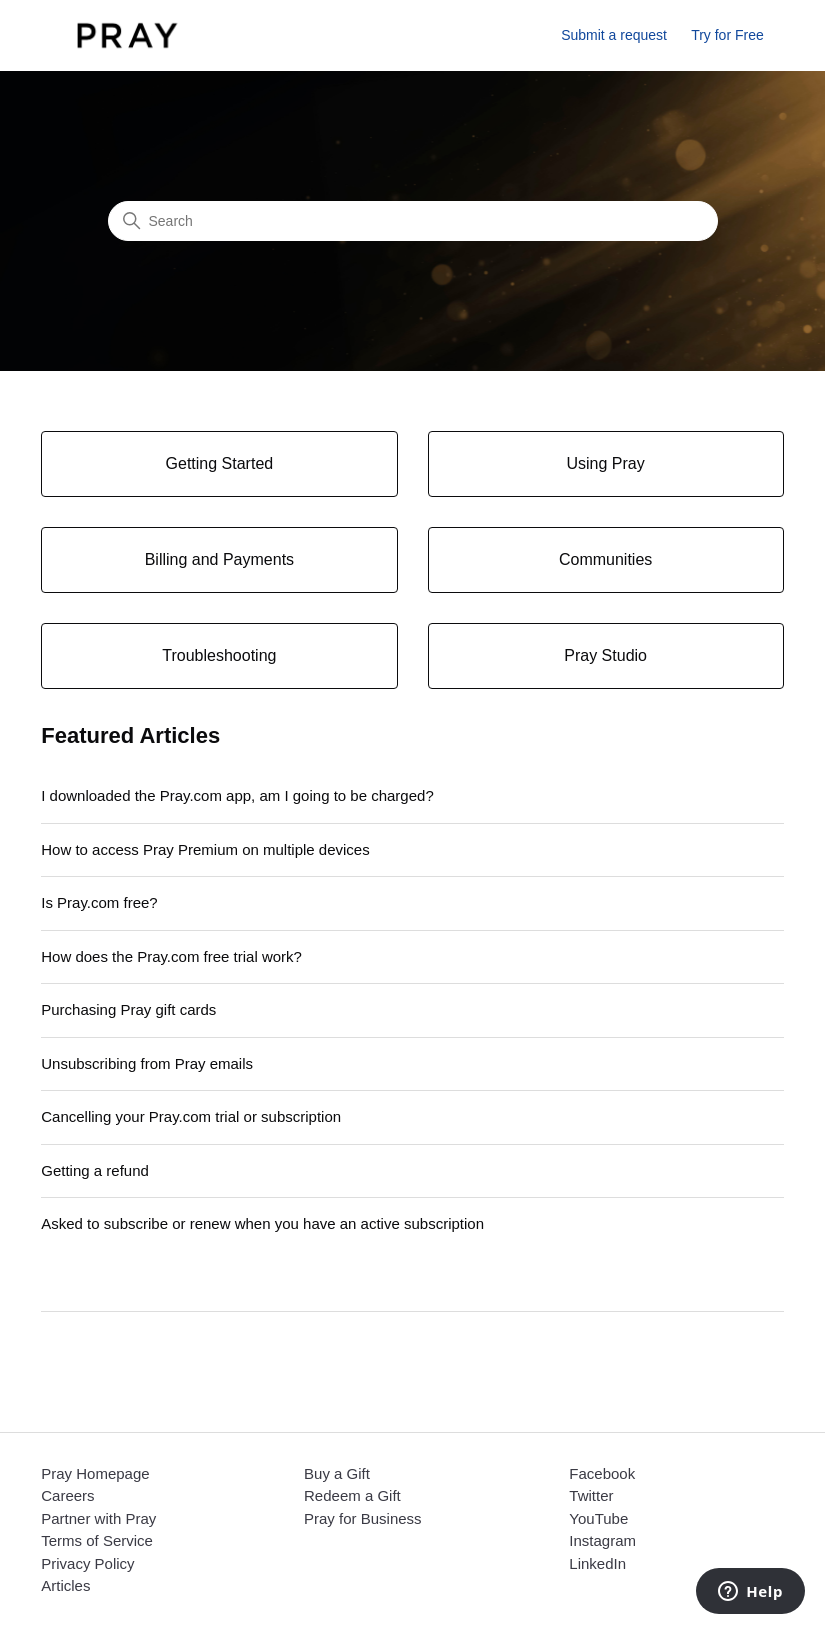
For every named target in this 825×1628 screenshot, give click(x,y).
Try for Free (727, 35)
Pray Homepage (95, 1473)
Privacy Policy (87, 1563)
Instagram (602, 1540)
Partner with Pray (98, 1518)
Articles (65, 1585)
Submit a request (614, 35)
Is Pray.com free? (99, 902)
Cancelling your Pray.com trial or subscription (191, 1116)
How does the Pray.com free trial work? (171, 956)
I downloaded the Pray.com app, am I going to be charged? (237, 795)
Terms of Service (97, 1540)
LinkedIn (597, 1563)
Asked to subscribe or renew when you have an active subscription (262, 1223)
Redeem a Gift (352, 1495)
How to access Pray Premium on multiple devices (205, 849)
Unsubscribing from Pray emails (147, 1063)
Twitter (591, 1495)
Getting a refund (95, 1170)
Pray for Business (363, 1518)
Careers (67, 1495)
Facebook (602, 1473)
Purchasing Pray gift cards (128, 1009)
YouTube (598, 1518)
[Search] (413, 221)
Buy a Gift (337, 1473)
